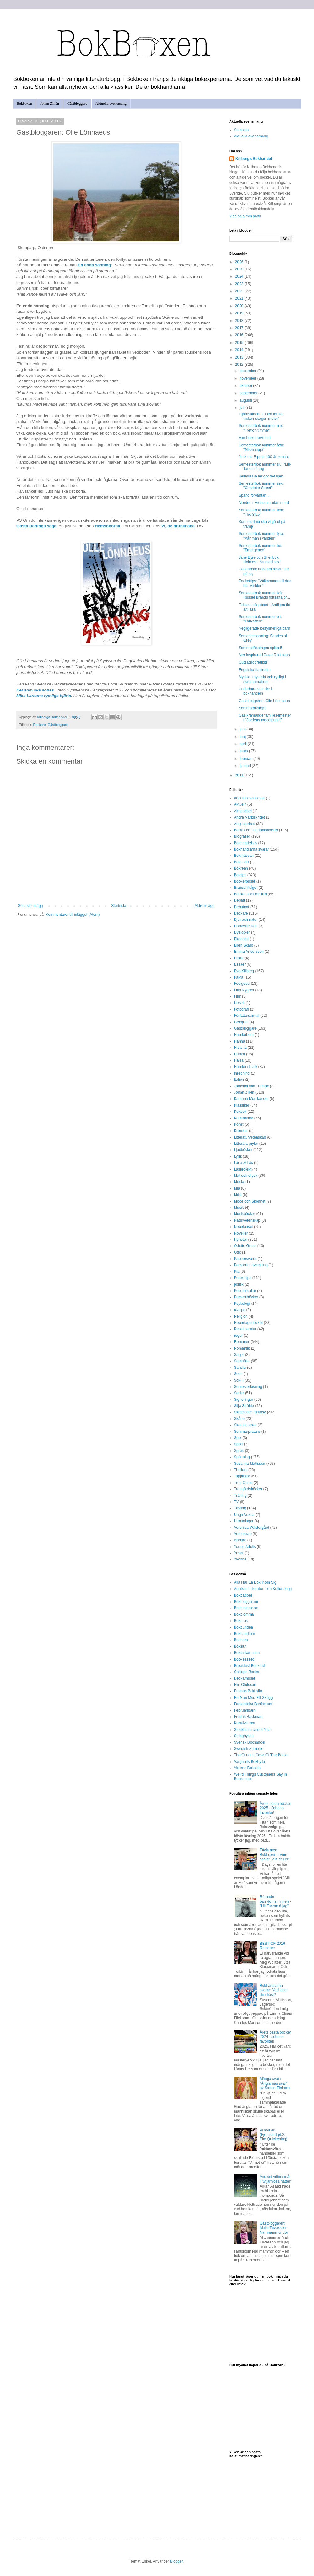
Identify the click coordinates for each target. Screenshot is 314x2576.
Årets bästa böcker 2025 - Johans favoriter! (275, 1808)
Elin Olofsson (245, 1685)
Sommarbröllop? (252, 708)
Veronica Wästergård (251, 1527)
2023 (240, 284)
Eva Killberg (244, 971)
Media (239, 1182)
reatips (239, 1310)
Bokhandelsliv (245, 843)
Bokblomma (244, 1614)
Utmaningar (243, 1521)
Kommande (243, 1118)
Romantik (242, 1348)
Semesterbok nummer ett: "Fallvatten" (260, 619)
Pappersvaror (245, 1258)
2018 (240, 320)
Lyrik (238, 1156)
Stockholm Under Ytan (253, 1729)
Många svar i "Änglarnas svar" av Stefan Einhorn (275, 2083)
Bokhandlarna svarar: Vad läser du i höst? (274, 1990)
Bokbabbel (243, 1595)
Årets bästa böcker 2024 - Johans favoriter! (275, 2037)
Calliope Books (246, 1672)
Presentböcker (246, 1297)
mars (244, 751)
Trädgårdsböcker (248, 1489)
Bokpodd (241, 862)
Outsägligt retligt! (253, 662)
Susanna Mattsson (249, 1463)
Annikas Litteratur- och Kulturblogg (263, 1589)
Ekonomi (241, 939)
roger (238, 1335)
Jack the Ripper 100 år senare (264, 457)
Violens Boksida (247, 1768)
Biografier (242, 836)
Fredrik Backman (248, 1717)
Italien (239, 1079)
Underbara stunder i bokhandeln (255, 691)
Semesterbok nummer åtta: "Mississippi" (261, 447)
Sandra (240, 1367)
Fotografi (241, 1009)
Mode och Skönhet (249, 1201)
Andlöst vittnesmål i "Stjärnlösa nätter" (276, 2178)
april (244, 744)
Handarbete (244, 1034)
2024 (240, 276)
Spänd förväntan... (254, 495)
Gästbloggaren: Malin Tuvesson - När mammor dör (274, 2228)
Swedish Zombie (248, 1749)
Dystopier (242, 932)
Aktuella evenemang (111, 103)
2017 (240, 328)
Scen (238, 1374)
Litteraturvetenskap (250, 1137)
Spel (237, 1438)
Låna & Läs (243, 1162)
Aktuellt (240, 804)
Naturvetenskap (247, 1220)
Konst (239, 1124)
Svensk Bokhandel (249, 1742)
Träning (240, 1495)
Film (237, 996)
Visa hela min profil (245, 216)
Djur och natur (245, 919)
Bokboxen (24, 103)
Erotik (239, 958)
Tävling (240, 1508)
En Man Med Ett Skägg (253, 1697)
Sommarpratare (247, 1431)
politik (239, 1284)
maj (243, 736)
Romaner (241, 1342)
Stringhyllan (244, 1736)
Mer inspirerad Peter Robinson (264, 655)
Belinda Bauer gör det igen (261, 476)
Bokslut (240, 1646)
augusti (246, 400)
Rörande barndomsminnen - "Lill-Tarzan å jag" (275, 1901)
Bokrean (241, 868)
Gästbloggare (77, 103)
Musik (239, 1207)
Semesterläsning (248, 1386)
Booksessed (244, 1659)
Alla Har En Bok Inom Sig (255, 1582)
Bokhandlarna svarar (251, 849)
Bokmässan (244, 855)
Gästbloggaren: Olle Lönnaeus (264, 701)
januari (246, 766)
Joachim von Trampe (251, 1086)
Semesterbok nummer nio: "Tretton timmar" (261, 428)
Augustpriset (244, 824)
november (248, 378)
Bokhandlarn (244, 1633)
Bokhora (241, 1640)
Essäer (240, 964)
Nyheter (240, 1239)
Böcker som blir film (250, 894)
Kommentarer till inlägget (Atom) (73, 914)
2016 (240, 335)
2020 (240, 306)
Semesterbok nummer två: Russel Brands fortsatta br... (264, 595)
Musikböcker (244, 1214)
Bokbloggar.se (246, 1608)
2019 (240, 313)
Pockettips (242, 1278)
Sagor (239, 1354)
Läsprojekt (242, 1169)
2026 (240, 262)
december (248, 371)
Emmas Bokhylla (248, 1691)
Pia (236, 1271)
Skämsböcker (245, 1425)
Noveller (241, 1233)
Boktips (240, 875)
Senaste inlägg (30, 906)
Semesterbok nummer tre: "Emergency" (260, 547)
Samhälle (242, 1361)
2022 (240, 291)
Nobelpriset (243, 1226)
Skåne (239, 1418)
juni (243, 729)
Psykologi (242, 1303)
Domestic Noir (245, 926)
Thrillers (240, 1470)
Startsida (118, 906)
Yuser (239, 1553)
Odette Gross (245, 1246)
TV (236, 1502)
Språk (239, 1450)
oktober (246, 385)
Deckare (39, 725)
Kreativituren (244, 1723)
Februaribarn (245, 1710)
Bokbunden (243, 1627)
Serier (239, 1393)
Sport (238, 1444)
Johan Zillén (49, 103)
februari (246, 758)
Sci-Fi (239, 1380)
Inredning (242, 1073)
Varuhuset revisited (255, 437)
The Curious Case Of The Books (261, 1755)
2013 (240, 357)
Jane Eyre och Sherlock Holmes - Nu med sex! (260, 559)
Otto (237, 1252)
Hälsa (239, 1060)
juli (242, 407)
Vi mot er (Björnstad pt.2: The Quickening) (273, 2134)
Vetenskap (243, 1534)
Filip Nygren (244, 990)
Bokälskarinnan (247, 1653)
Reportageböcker (248, 1322)
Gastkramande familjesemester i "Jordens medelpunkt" (265, 717)
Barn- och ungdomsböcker (256, 830)
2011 (240, 775)
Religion (240, 1316)
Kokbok (240, 1111)
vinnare (240, 1540)
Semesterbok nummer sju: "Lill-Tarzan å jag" (265, 466)
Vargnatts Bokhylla (249, 1761)
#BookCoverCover (249, 798)
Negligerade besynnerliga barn (264, 628)
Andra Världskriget (249, 817)
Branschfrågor (245, 887)
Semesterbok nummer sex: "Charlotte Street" (261, 485)
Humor (239, 1054)
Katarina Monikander (251, 1098)
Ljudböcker (243, 1150)
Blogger (176, 2561)
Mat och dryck (245, 1175)
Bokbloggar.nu (246, 1601)
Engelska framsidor (255, 670)
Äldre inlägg (204, 906)
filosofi (239, 1002)
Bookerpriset (244, 881)
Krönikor (241, 1130)
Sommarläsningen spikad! (260, 648)
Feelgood (242, 983)
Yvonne (240, 1559)
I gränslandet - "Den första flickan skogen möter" (261, 416)
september (249, 393)
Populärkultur (245, 1290)
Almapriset (243, 811)
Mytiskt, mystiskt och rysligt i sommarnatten (262, 679)
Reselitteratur (245, 1329)
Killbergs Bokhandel (254, 159)
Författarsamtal (246, 1015)
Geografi (241, 1022)
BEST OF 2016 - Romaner (273, 1945)
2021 (240, 298)
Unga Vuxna (244, 1514)
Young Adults (245, 1546)
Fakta (238, 977)
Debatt (239, 900)
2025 (240, 269)
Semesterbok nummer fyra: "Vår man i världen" (261, 535)
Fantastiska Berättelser (253, 1704)
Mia (237, 1188)
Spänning (242, 1457)
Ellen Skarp (243, 945)
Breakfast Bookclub (250, 1665)
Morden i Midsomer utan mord (264, 502)
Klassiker (241, 1105)
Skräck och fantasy (250, 1412)
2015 (240, 342)
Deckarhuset (244, 1678)
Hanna (239, 1041)
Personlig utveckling (251, 1265)
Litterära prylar (246, 1143)
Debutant (241, 907)
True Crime (243, 1482)
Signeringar (243, 1399)
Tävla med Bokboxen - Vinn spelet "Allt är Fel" (275, 1854)
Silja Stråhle (244, 1406)
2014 (240, 350)
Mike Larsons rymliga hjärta (43, 695)
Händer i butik (245, 1066)
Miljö (238, 1194)
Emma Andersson (249, 951)
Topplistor (242, 1476)
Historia (240, 1047)
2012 (240, 364)
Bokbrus (241, 1621)
